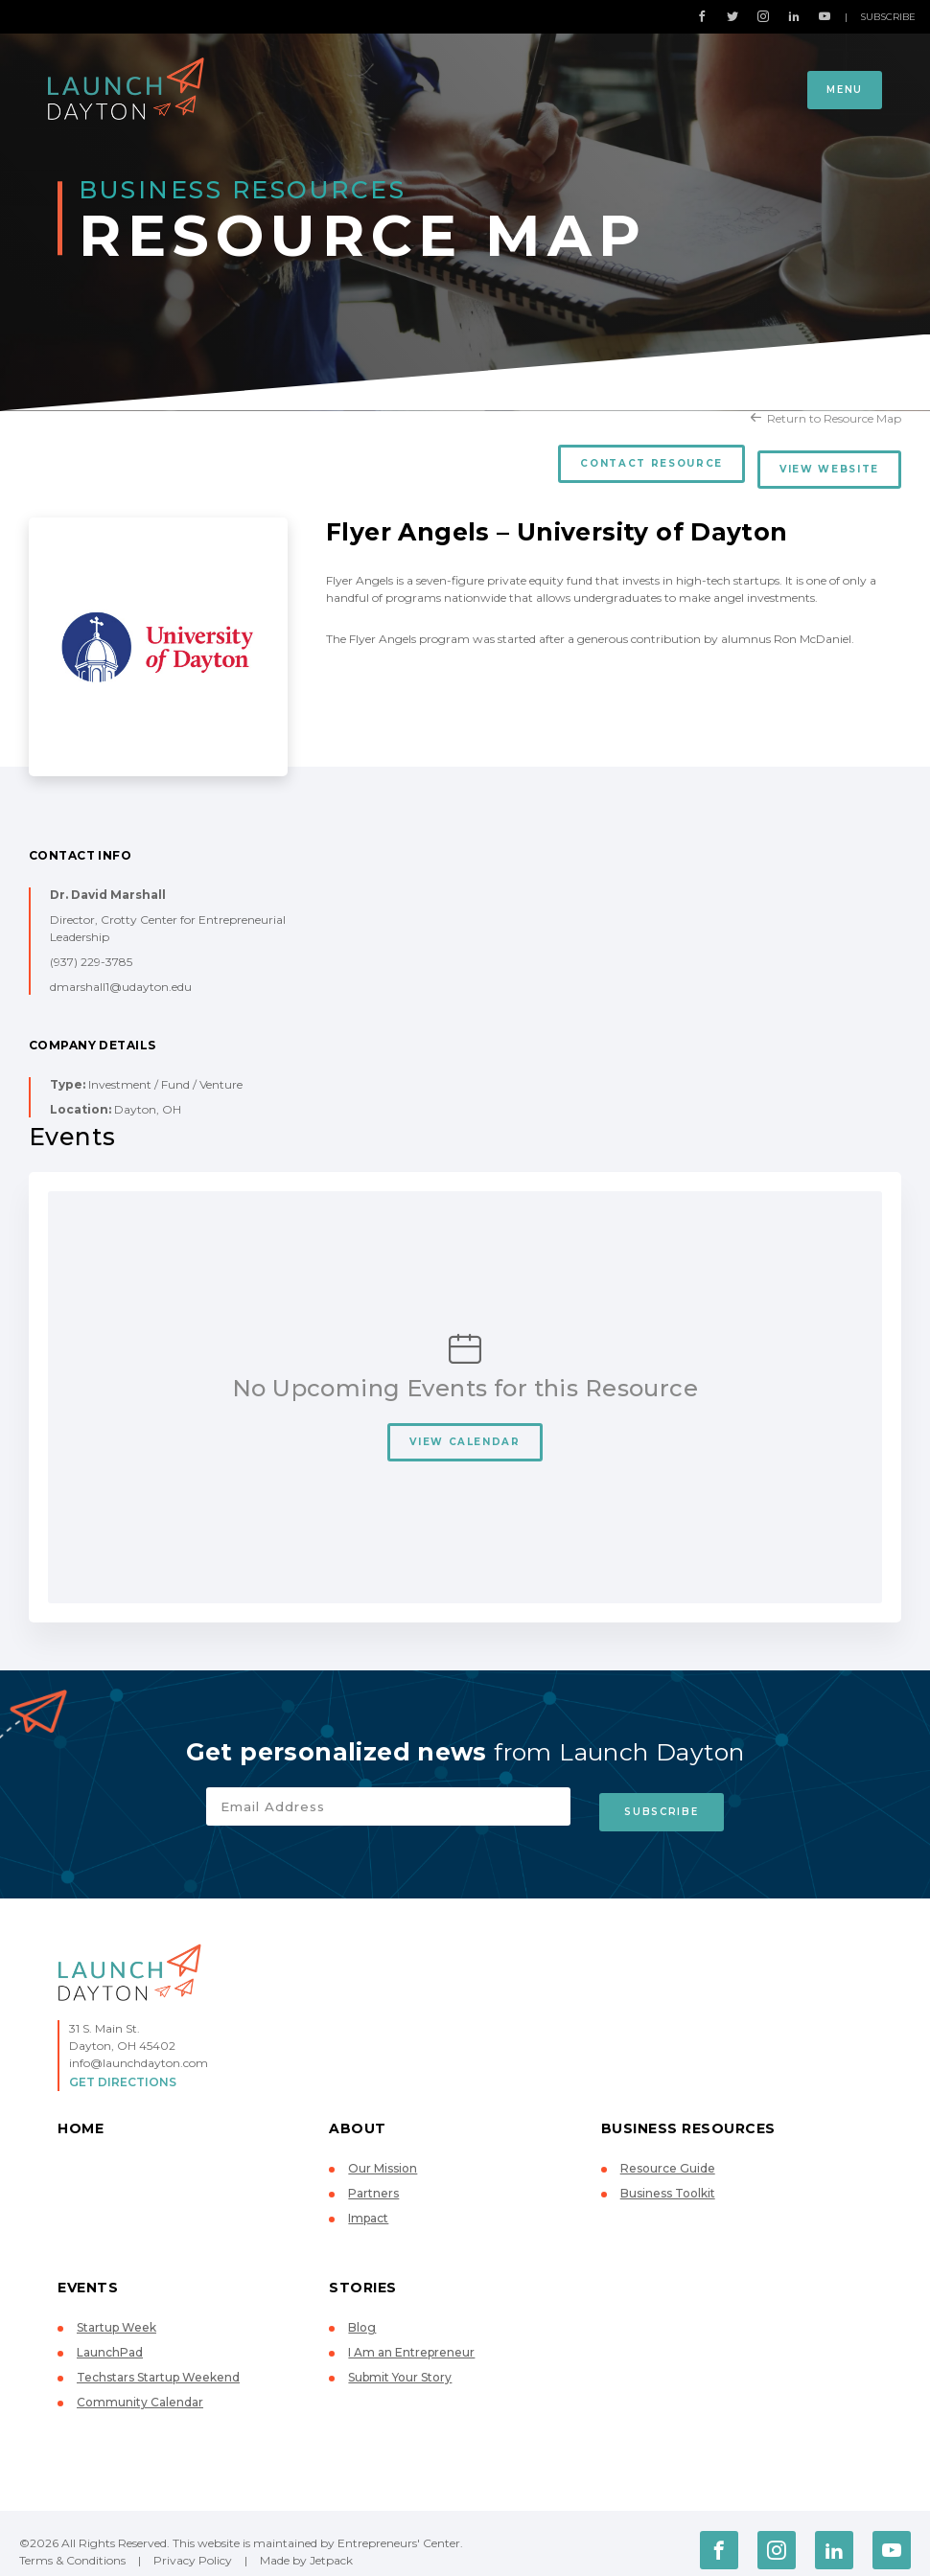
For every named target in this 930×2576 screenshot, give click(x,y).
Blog (362, 2315)
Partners (373, 2181)
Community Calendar (140, 2389)
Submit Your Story (400, 2365)
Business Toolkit (667, 2181)
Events (88, 2275)
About (357, 2116)
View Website (829, 463)
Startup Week (116, 2315)
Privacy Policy (192, 2548)
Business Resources (688, 2116)
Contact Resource (645, 463)
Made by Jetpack (306, 2548)
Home (81, 2116)
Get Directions (122, 2069)
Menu (844, 89)
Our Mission (382, 2156)
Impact (368, 2205)
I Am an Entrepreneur (411, 2340)
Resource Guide (667, 2156)
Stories (363, 2275)
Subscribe (888, 17)
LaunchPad (110, 2340)
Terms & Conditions (72, 2548)
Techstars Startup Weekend (158, 2365)
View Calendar (464, 1435)
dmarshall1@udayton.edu (121, 980)
